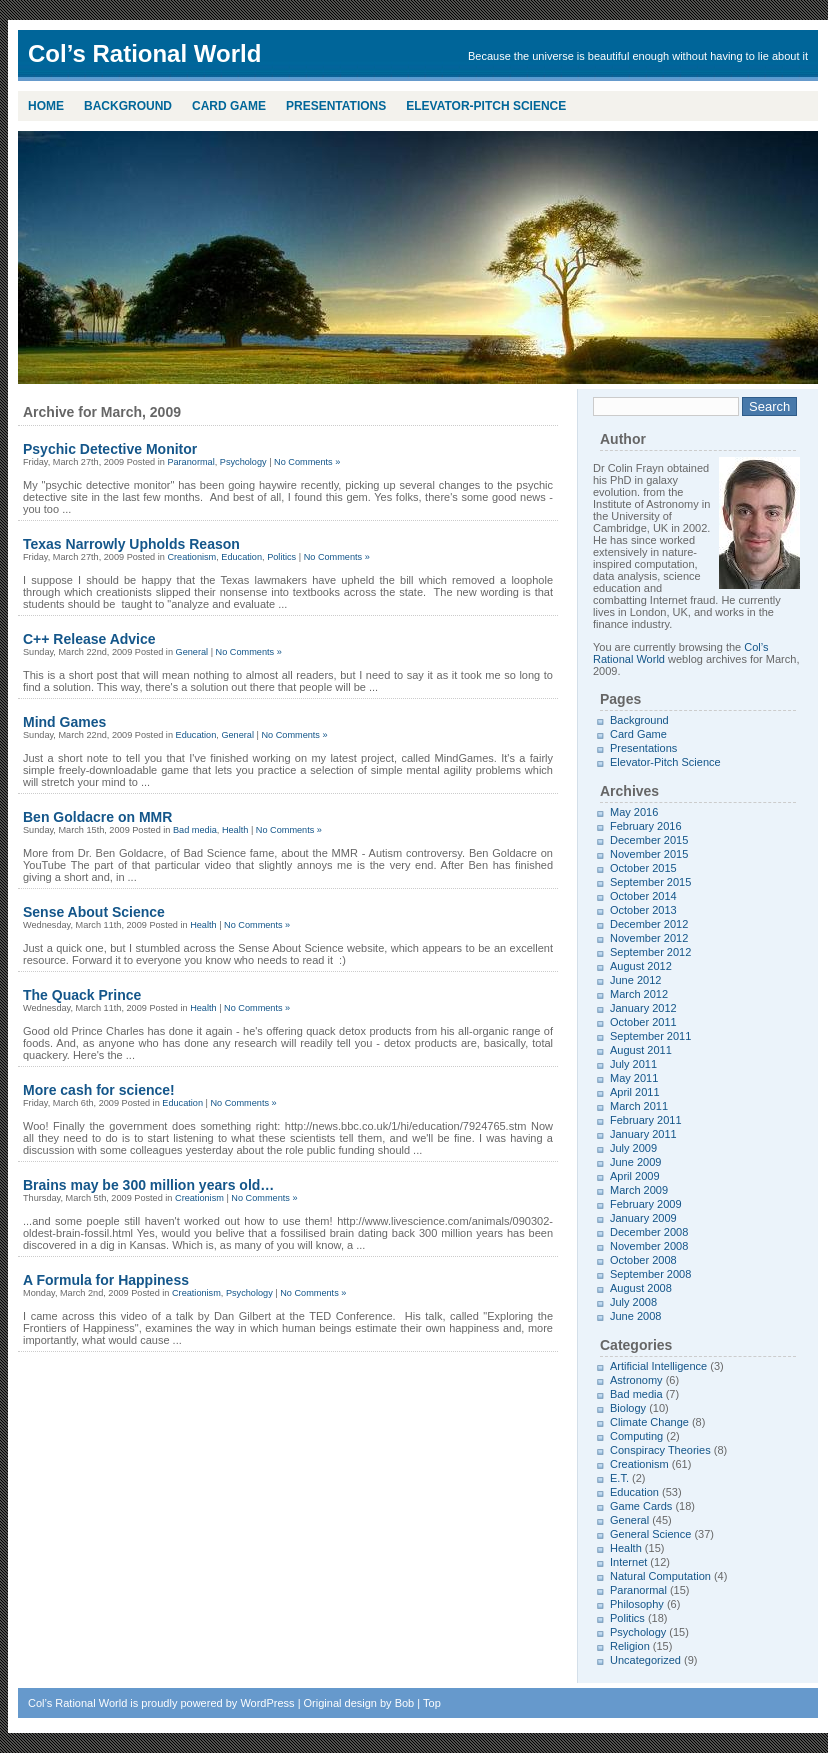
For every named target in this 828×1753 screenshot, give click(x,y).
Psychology (243, 462)
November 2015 (649, 854)
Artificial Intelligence (658, 1366)
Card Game (229, 106)
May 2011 (634, 1078)
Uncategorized (645, 1660)
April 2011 (635, 1092)
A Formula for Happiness (106, 1280)
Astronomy (636, 1380)
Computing (636, 1436)
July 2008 (633, 1302)
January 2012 (643, 1008)
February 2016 (646, 826)
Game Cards (641, 1506)
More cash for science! (99, 1090)
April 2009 (635, 1176)
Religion (630, 1646)
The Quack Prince (82, 995)
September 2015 (650, 882)
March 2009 (639, 1190)
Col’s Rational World (77, 1703)
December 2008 (649, 1232)
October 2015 (643, 868)
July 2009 (633, 1148)
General (192, 652)
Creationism (191, 557)
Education (241, 557)
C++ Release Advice (89, 639)
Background (128, 106)
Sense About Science (94, 912)
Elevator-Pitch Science (486, 106)
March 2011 (639, 1106)
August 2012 (641, 966)
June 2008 (635, 1316)
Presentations (336, 106)
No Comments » (307, 462)
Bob (405, 1703)
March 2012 (639, 994)
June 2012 (635, 980)
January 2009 (643, 1218)
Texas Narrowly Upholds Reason (131, 544)
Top (432, 1703)
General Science (650, 1534)
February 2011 (646, 1120)
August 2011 (641, 1050)
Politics (281, 557)
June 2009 (635, 1162)
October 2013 (643, 910)
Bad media (195, 830)
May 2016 (634, 812)
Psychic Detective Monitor (110, 449)
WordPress (267, 1703)
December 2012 (649, 924)
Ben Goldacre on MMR (97, 817)
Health (235, 830)
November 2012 (649, 938)
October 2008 (643, 1260)
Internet (628, 1562)
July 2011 (633, 1064)
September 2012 (650, 952)
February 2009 (646, 1204)
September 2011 (650, 1036)
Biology (628, 1408)
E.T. (619, 1478)
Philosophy (637, 1604)
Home (46, 106)
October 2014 (643, 896)
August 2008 (641, 1288)
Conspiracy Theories (660, 1450)
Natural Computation (660, 1576)
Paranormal (190, 462)
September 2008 (650, 1274)
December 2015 (649, 840)
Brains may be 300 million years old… (148, 1185)
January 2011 (643, 1134)
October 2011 (643, 1022)
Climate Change (649, 1422)
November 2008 (649, 1246)
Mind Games (64, 722)
